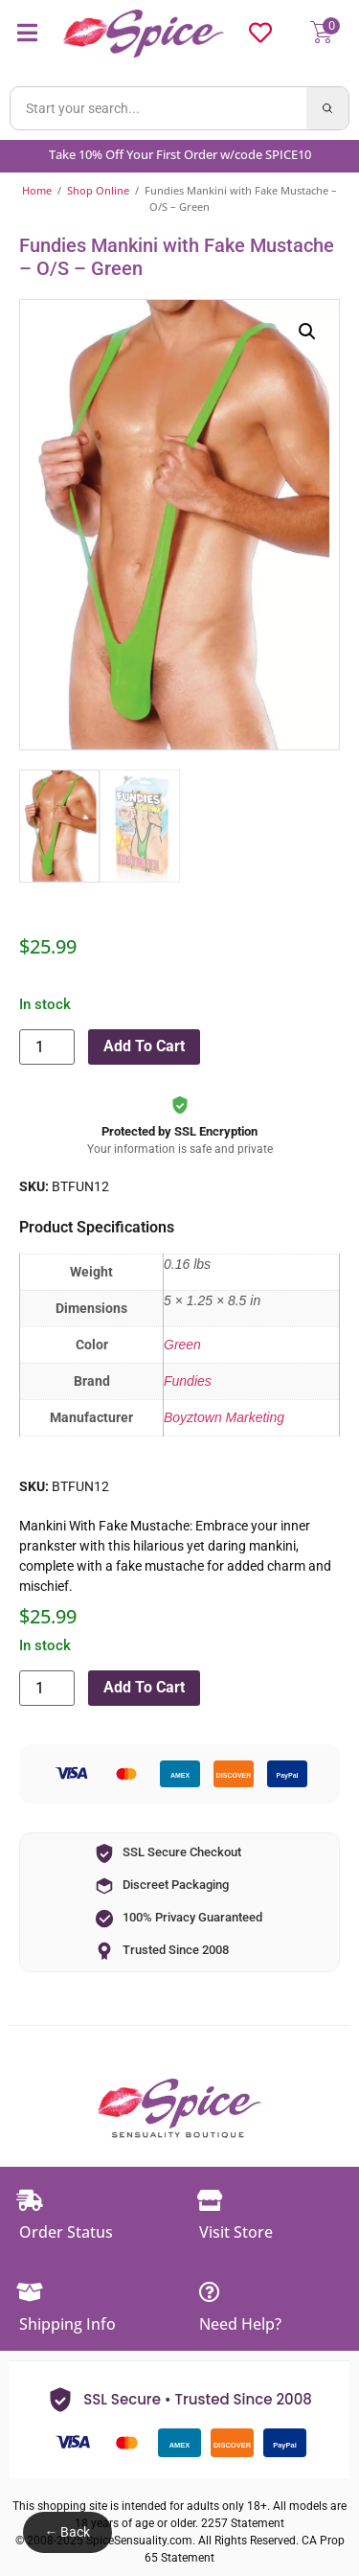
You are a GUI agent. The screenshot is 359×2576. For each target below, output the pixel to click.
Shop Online (98, 190)
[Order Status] (29, 2200)
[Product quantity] (47, 1047)
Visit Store (236, 2231)
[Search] (327, 108)
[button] (307, 331)
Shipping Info (67, 2323)
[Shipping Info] (29, 2292)
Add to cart (144, 1046)
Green (182, 1344)
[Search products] (158, 109)
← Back (67, 2532)
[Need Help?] (209, 2292)
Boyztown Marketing (224, 1417)
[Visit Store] (209, 2200)
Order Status (66, 2231)
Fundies (188, 1381)
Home (37, 190)
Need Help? (240, 2323)
